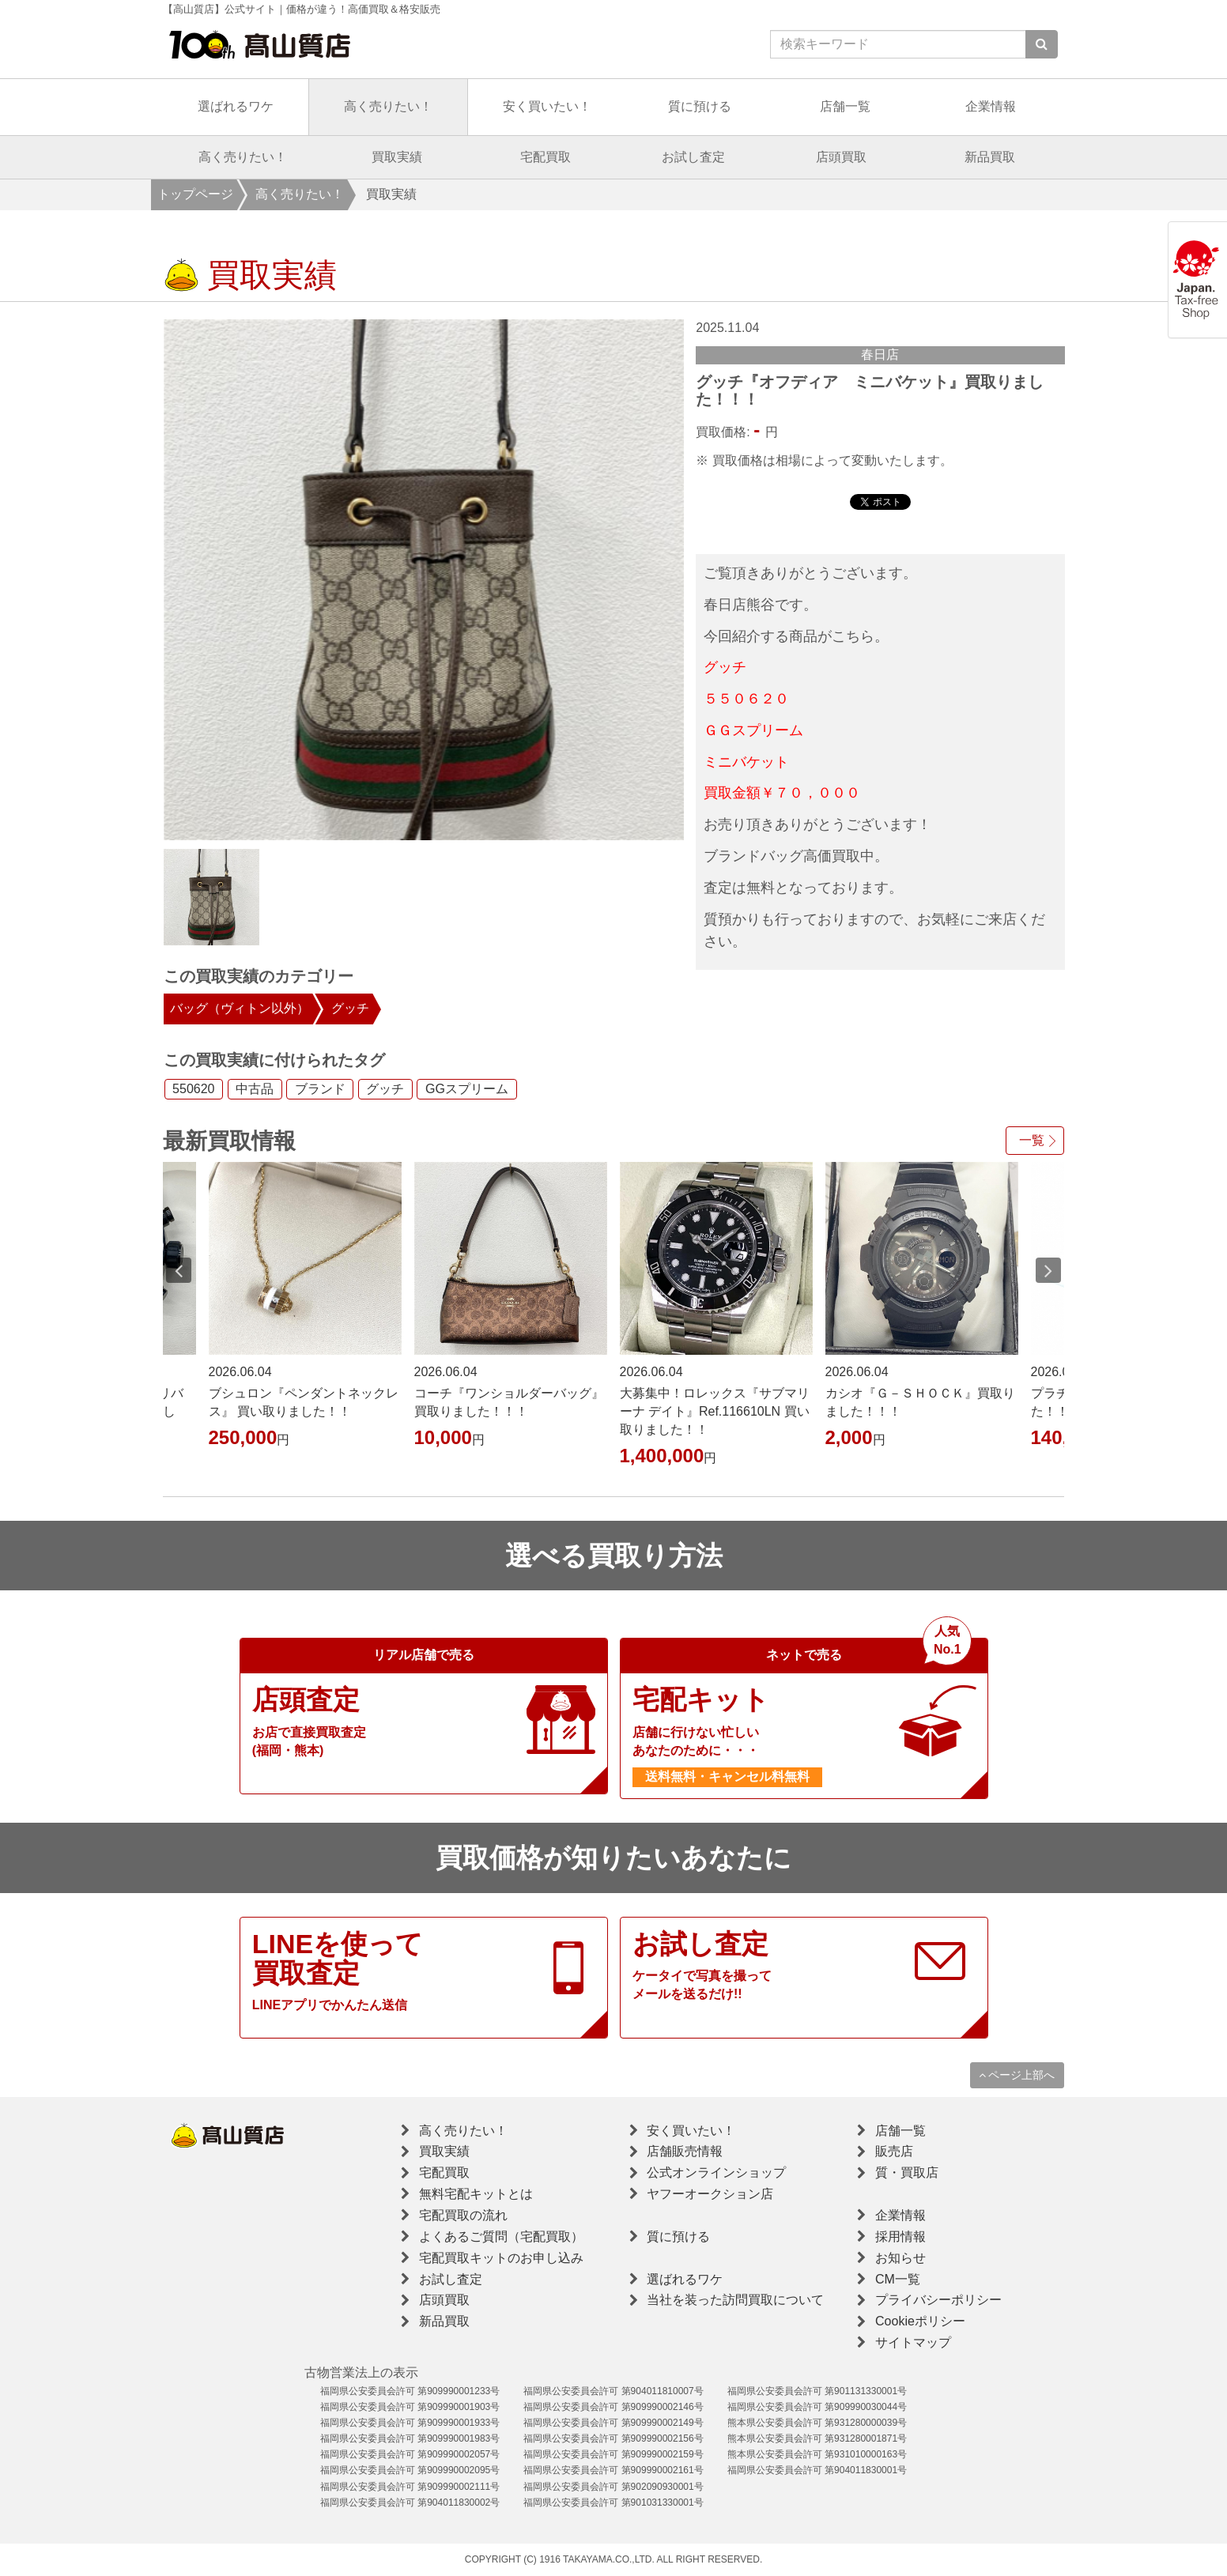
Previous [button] (178, 1270)
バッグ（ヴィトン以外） (239, 1008)
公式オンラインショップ (716, 2172)
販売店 (894, 2151)
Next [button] (1048, 1270)
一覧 (1031, 1140)
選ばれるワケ (236, 106)
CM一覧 (897, 2279)
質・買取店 (906, 2172)
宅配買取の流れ (463, 2215)
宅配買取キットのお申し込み (501, 2258)
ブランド (320, 1089)
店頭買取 (841, 157)
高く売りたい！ (388, 106)
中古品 (255, 1089)
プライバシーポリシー (938, 2299)
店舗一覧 (845, 106)
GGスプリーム (466, 1089)
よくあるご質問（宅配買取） (501, 2236)
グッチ (350, 1008)
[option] (424, 579)
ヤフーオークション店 (710, 2194)
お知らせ (900, 2258)
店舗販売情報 (685, 2151)
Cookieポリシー (920, 2321)
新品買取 (990, 157)
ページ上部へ (1017, 2075)
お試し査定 (693, 157)
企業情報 (990, 106)
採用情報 (900, 2236)
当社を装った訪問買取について (735, 2299)
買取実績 (397, 157)
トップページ (195, 194)
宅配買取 (545, 157)
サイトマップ (913, 2342)
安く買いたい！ (547, 106)
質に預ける (699, 106)
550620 (193, 1089)
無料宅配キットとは (476, 2194)
